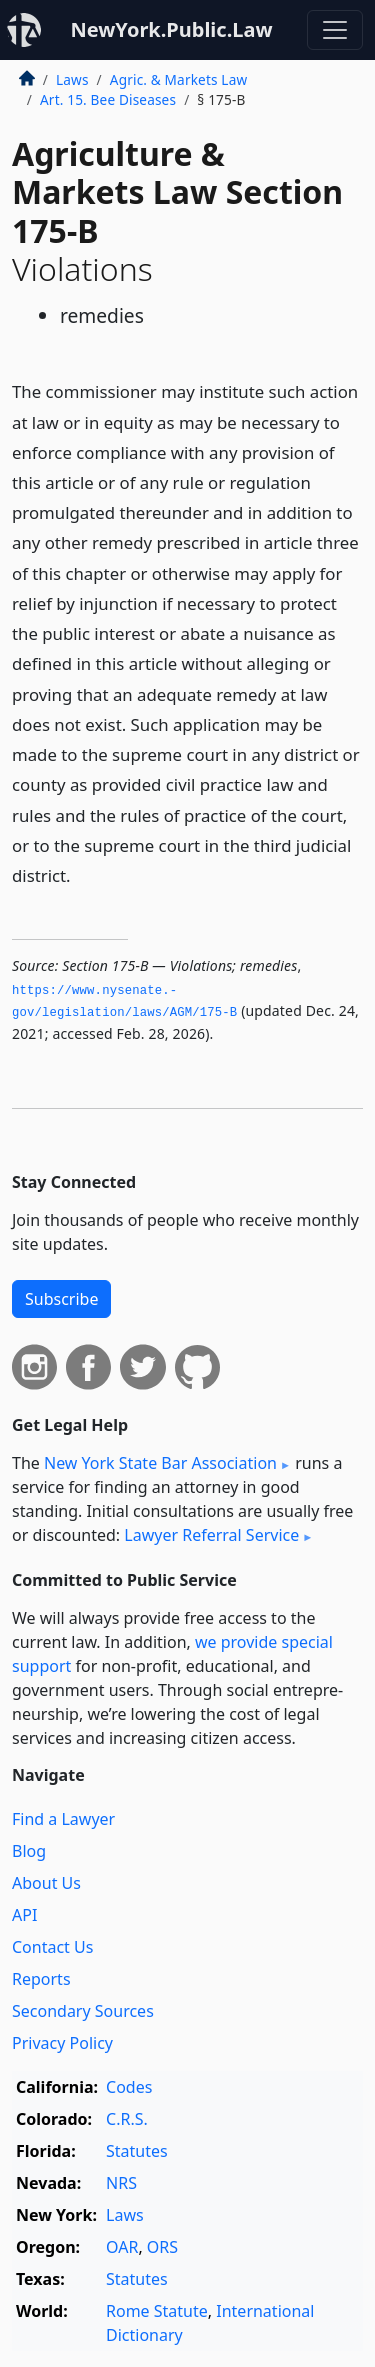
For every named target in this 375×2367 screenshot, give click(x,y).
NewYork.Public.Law (171, 29)
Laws (72, 79)
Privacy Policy (62, 2043)
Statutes (137, 2151)
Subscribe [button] (61, 1299)
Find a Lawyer (63, 1819)
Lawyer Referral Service (211, 1535)
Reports (41, 1979)
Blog (29, 1851)
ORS (162, 2247)
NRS (121, 2183)
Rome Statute (157, 2311)
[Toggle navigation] (335, 30)
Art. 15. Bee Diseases (108, 99)
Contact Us (52, 1947)
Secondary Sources (83, 2011)
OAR (122, 2247)
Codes (129, 2087)
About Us (46, 1883)
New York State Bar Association (160, 1463)
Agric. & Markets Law (178, 79)
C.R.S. (127, 2119)
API (24, 1915)
